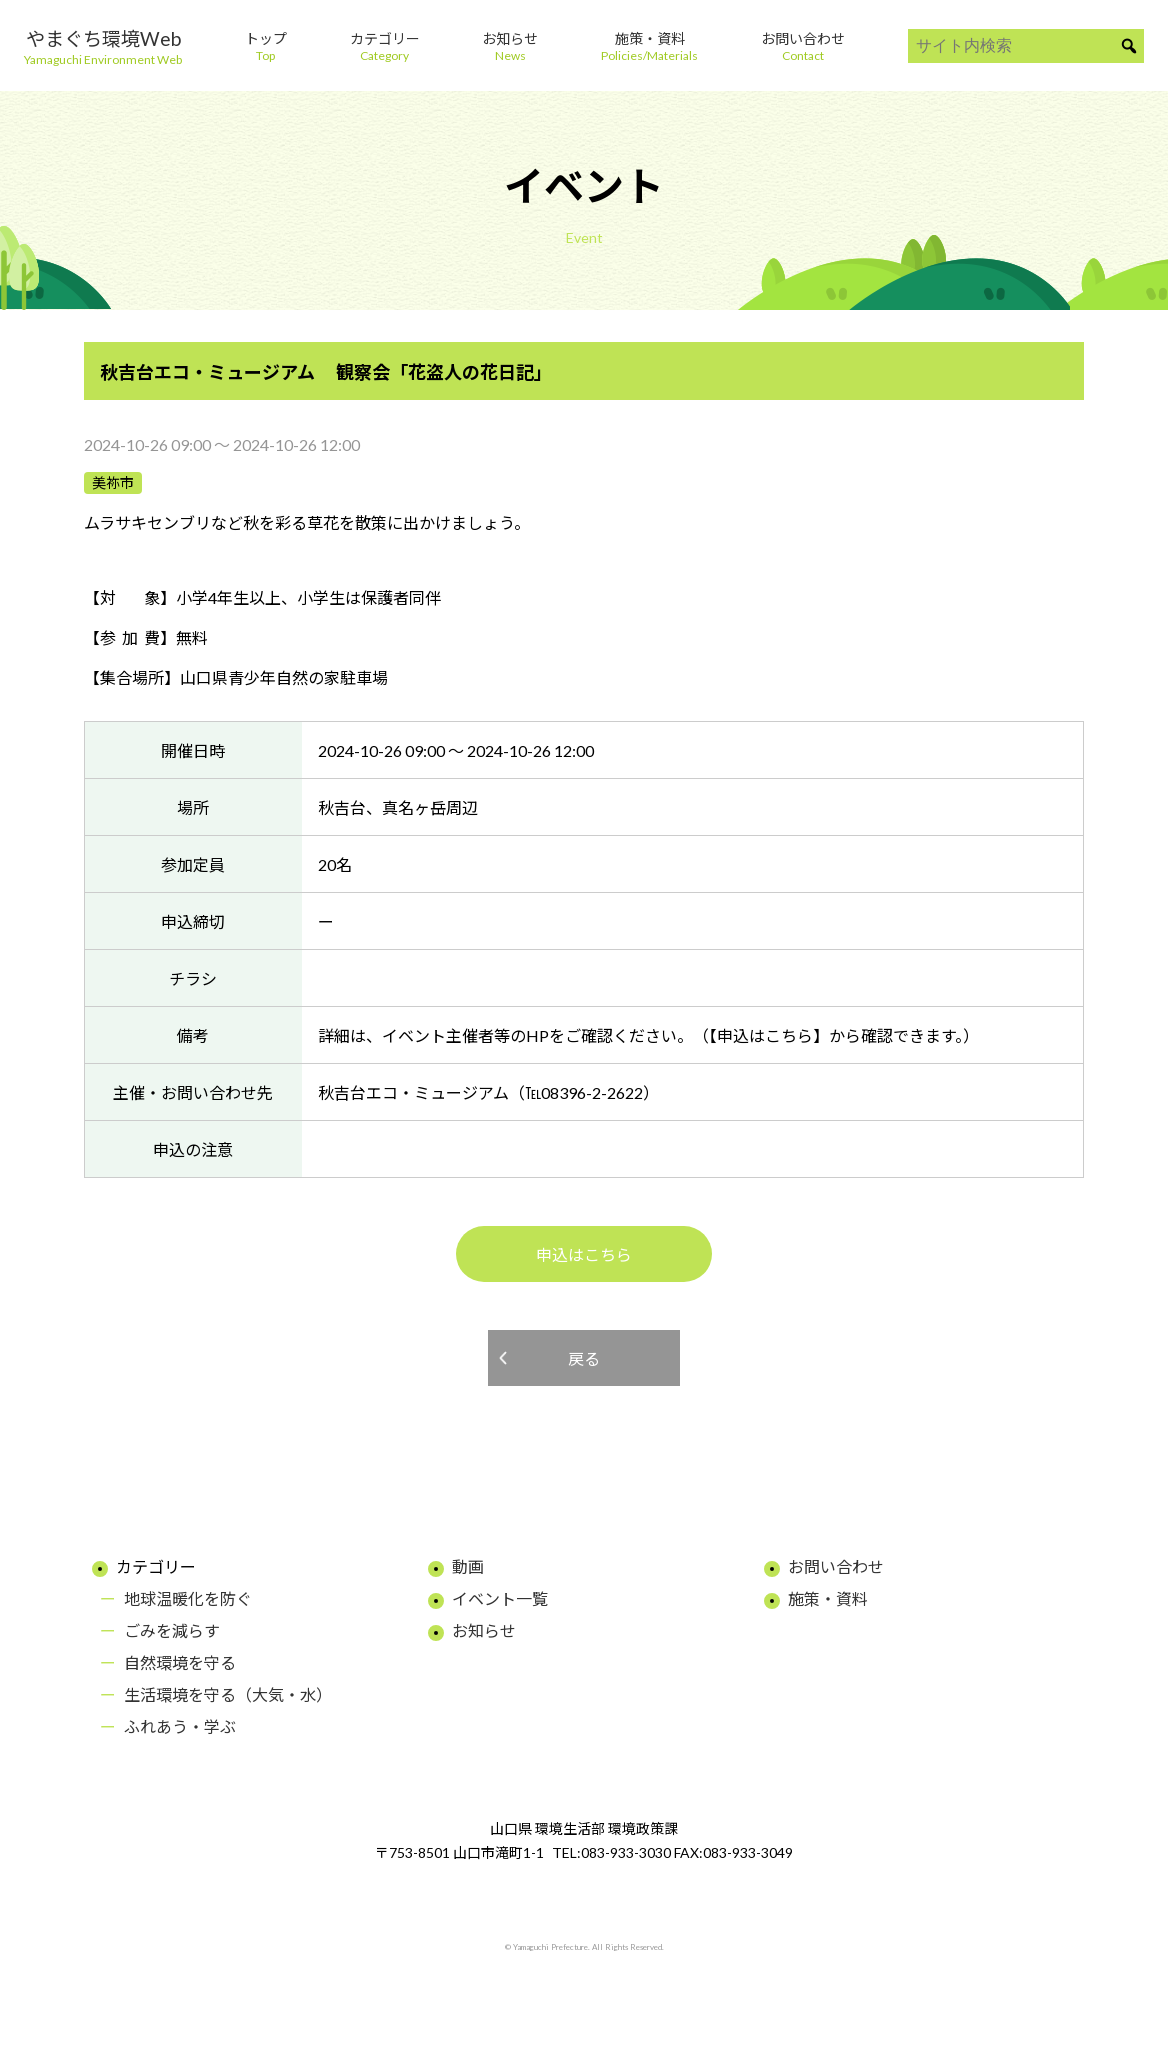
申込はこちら (584, 1254)
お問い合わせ (836, 1566)
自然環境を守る (180, 1662)
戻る (584, 1358)
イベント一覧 (500, 1598)
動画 (468, 1566)
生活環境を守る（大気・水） (228, 1694)
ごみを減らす (172, 1630)
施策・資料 (828, 1598)
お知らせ (484, 1630)
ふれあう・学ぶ (180, 1726)
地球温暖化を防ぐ (188, 1598)
